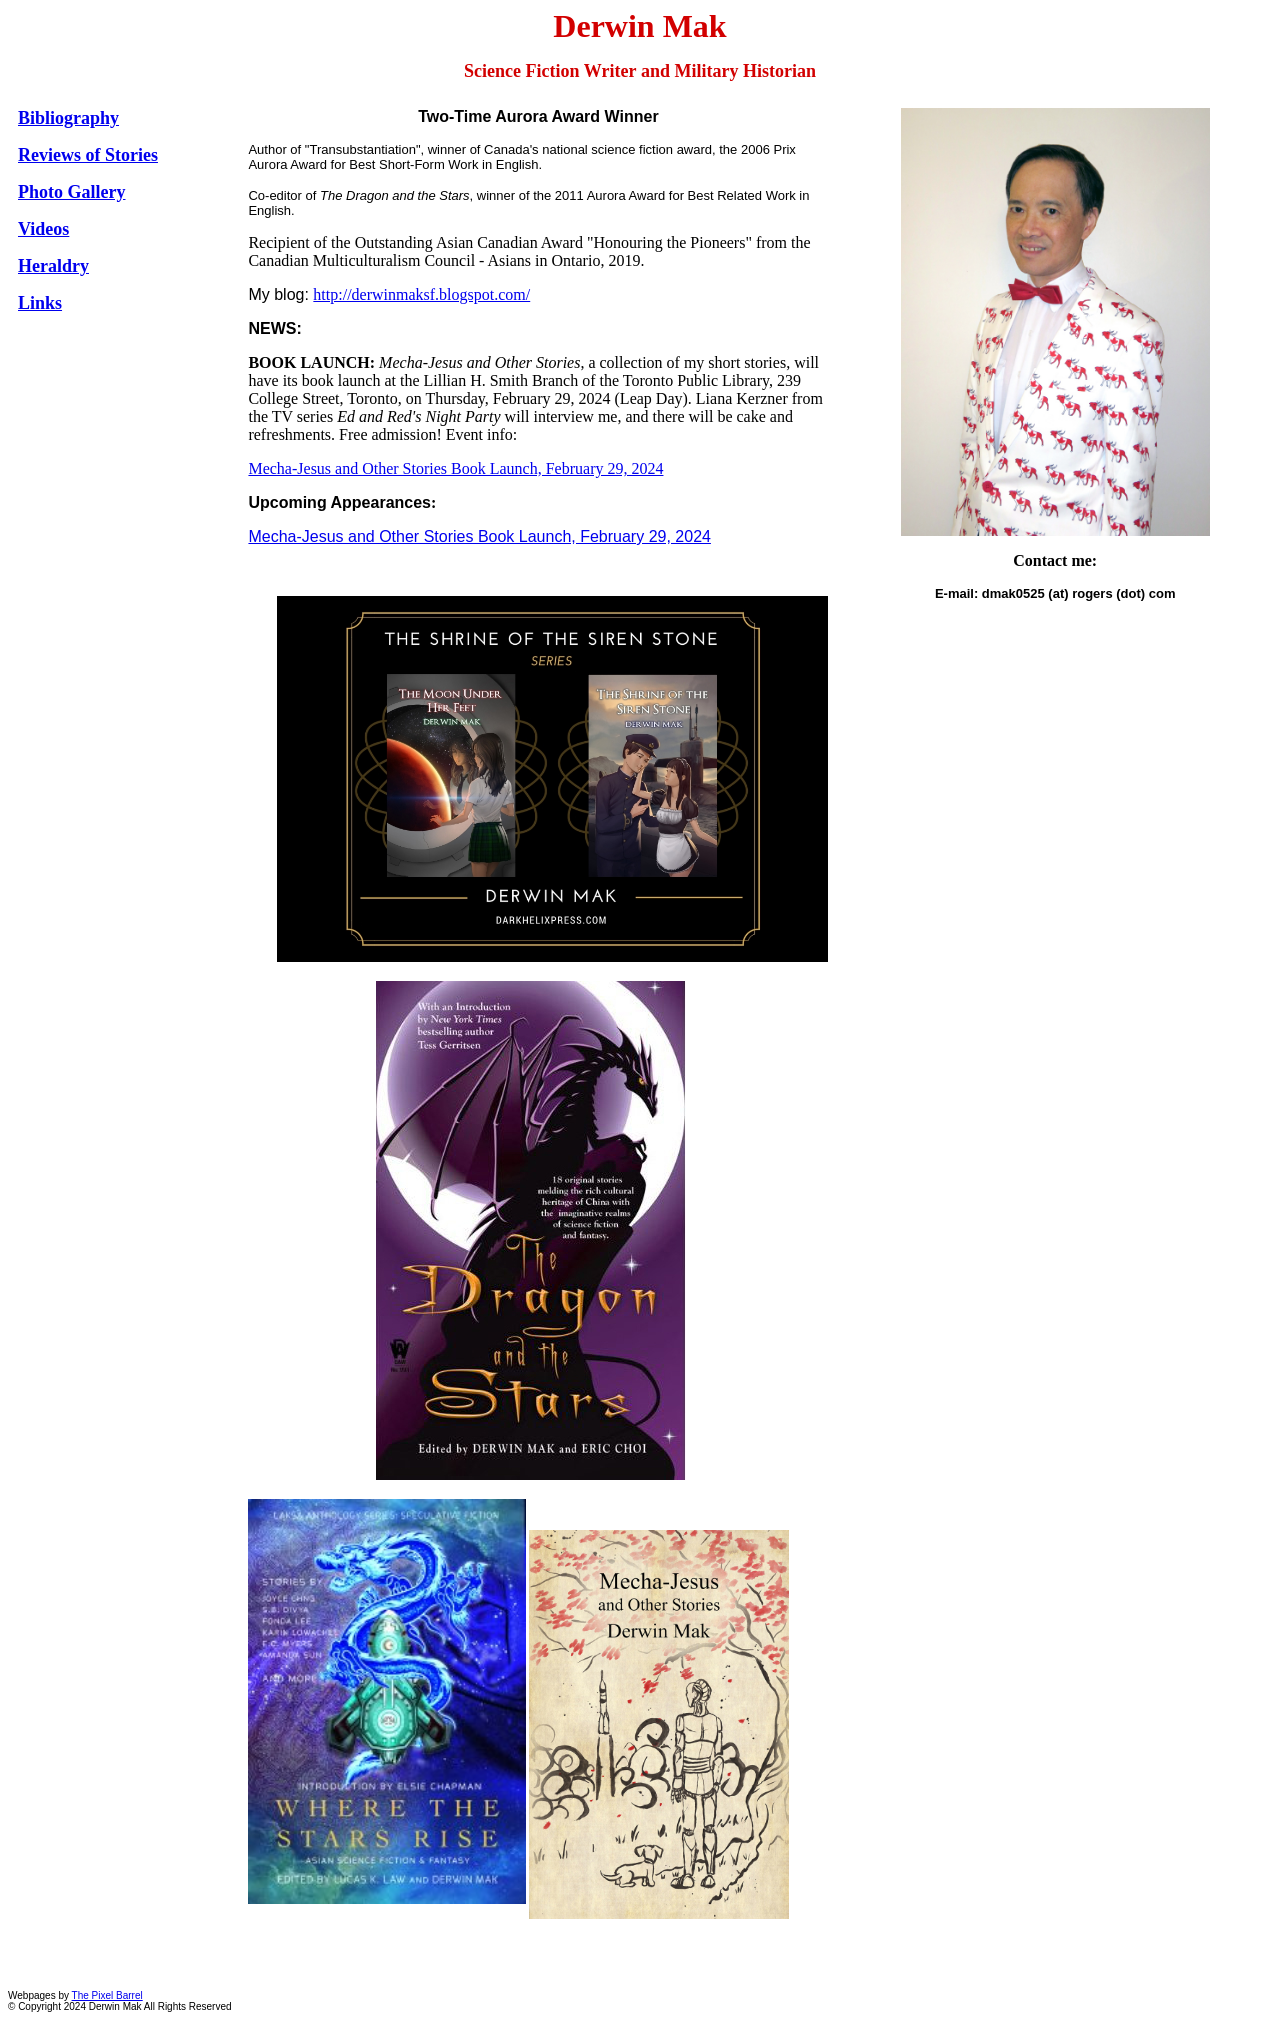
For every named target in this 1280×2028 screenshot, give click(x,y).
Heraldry (53, 266)
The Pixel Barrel (107, 1995)
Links (40, 303)
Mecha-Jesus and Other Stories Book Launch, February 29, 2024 (455, 468)
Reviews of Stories (88, 155)
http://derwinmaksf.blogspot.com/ (421, 294)
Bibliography (68, 118)
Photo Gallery (71, 192)
